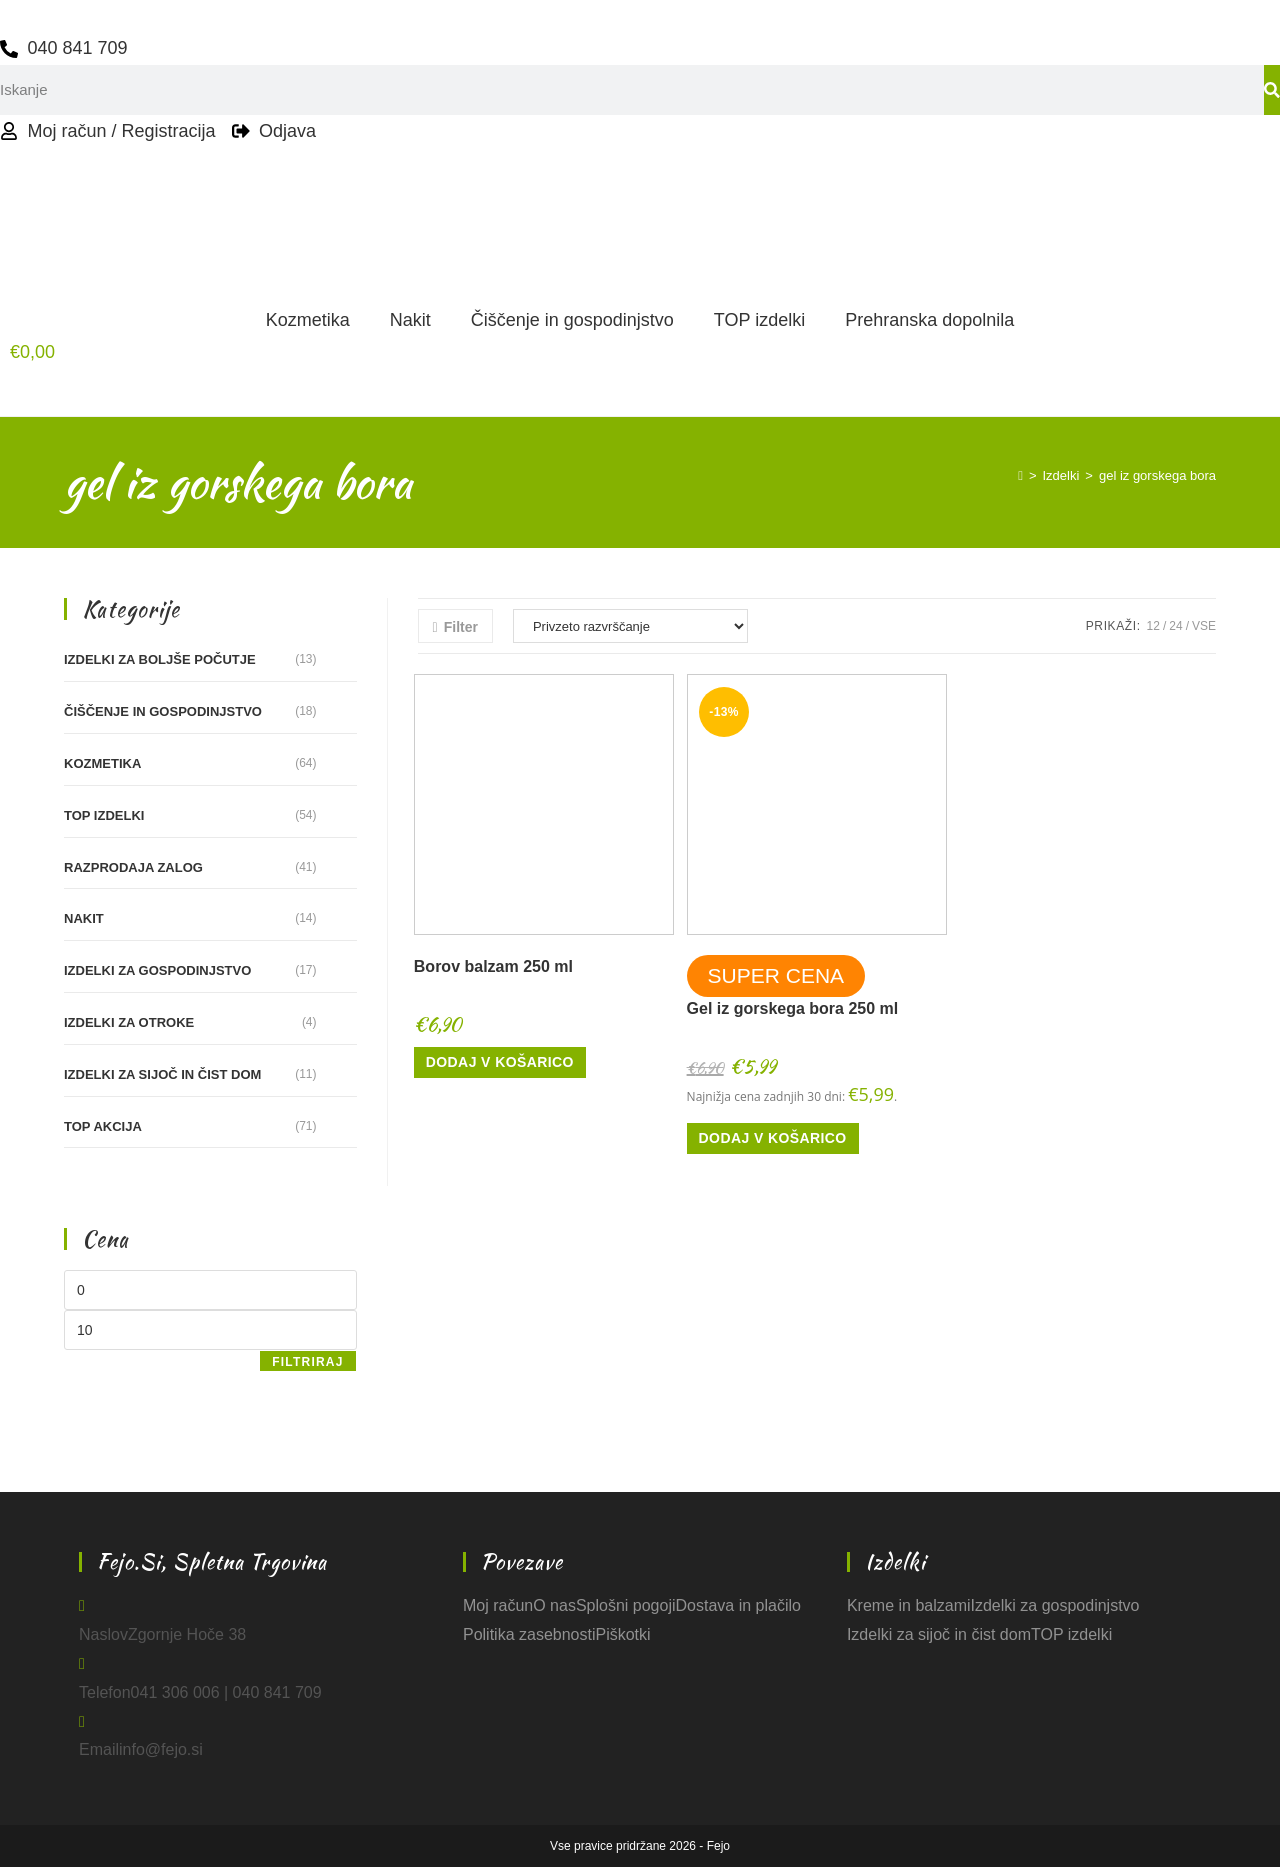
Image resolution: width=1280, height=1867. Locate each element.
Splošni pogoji (626, 1605)
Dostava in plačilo (738, 1605)
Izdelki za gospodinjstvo (157, 970)
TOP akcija (103, 1126)
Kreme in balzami (909, 1605)
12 (1153, 626)
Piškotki (622, 1634)
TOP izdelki (759, 320)
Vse (1204, 626)
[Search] (1272, 90)
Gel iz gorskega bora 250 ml (793, 1008)
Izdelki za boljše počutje (160, 659)
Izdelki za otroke (129, 1022)
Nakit (410, 320)
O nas (554, 1605)
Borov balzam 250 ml (493, 966)
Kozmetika (308, 320)
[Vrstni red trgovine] (630, 626)
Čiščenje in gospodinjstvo (572, 320)
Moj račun (498, 1605)
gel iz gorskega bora (1157, 475)
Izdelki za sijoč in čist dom (162, 1074)
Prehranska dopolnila (929, 320)
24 (1175, 626)
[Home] (1020, 475)
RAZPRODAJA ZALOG (133, 867)
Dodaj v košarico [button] (500, 1062)
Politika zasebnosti (529, 1634)
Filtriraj (307, 1362)
